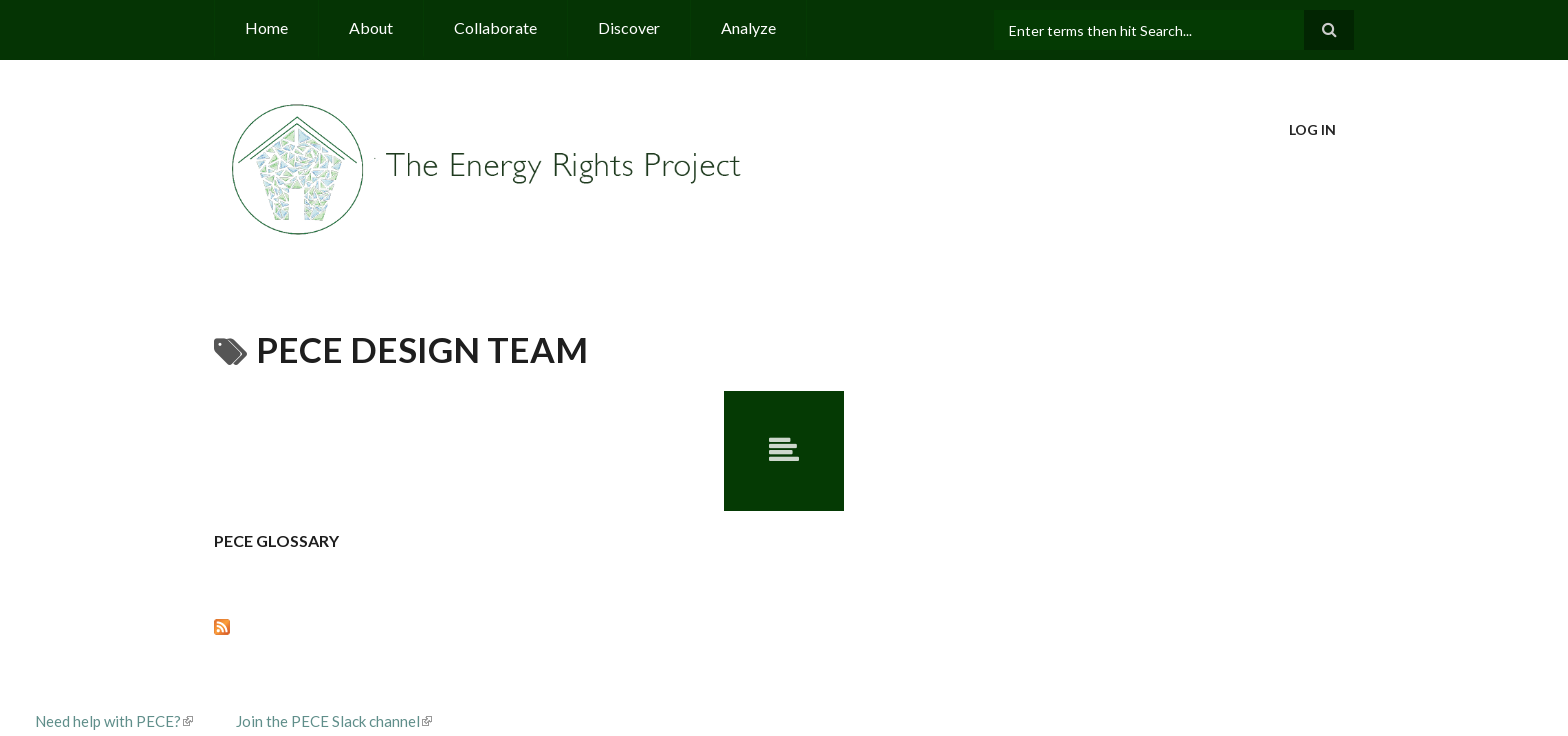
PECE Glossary (276, 540)
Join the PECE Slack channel (334, 721)
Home (266, 27)
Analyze (748, 27)
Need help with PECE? (114, 721)
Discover (629, 27)
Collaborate (495, 27)
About (371, 27)
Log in (1312, 129)
